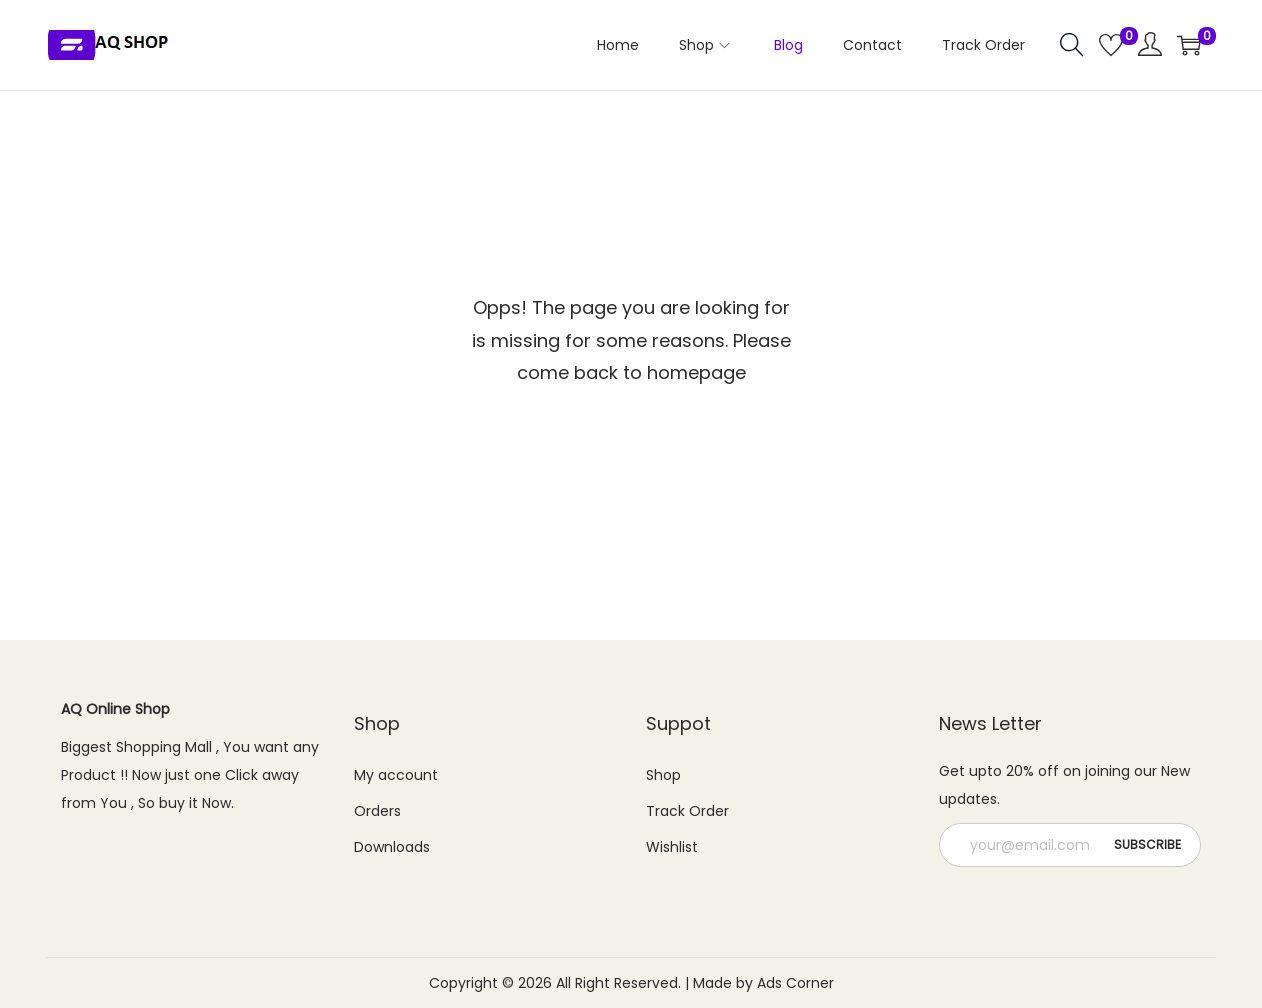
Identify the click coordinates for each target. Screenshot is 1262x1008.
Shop (663, 775)
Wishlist (672, 847)
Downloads (392, 847)
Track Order (687, 811)
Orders (377, 811)
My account (396, 775)
